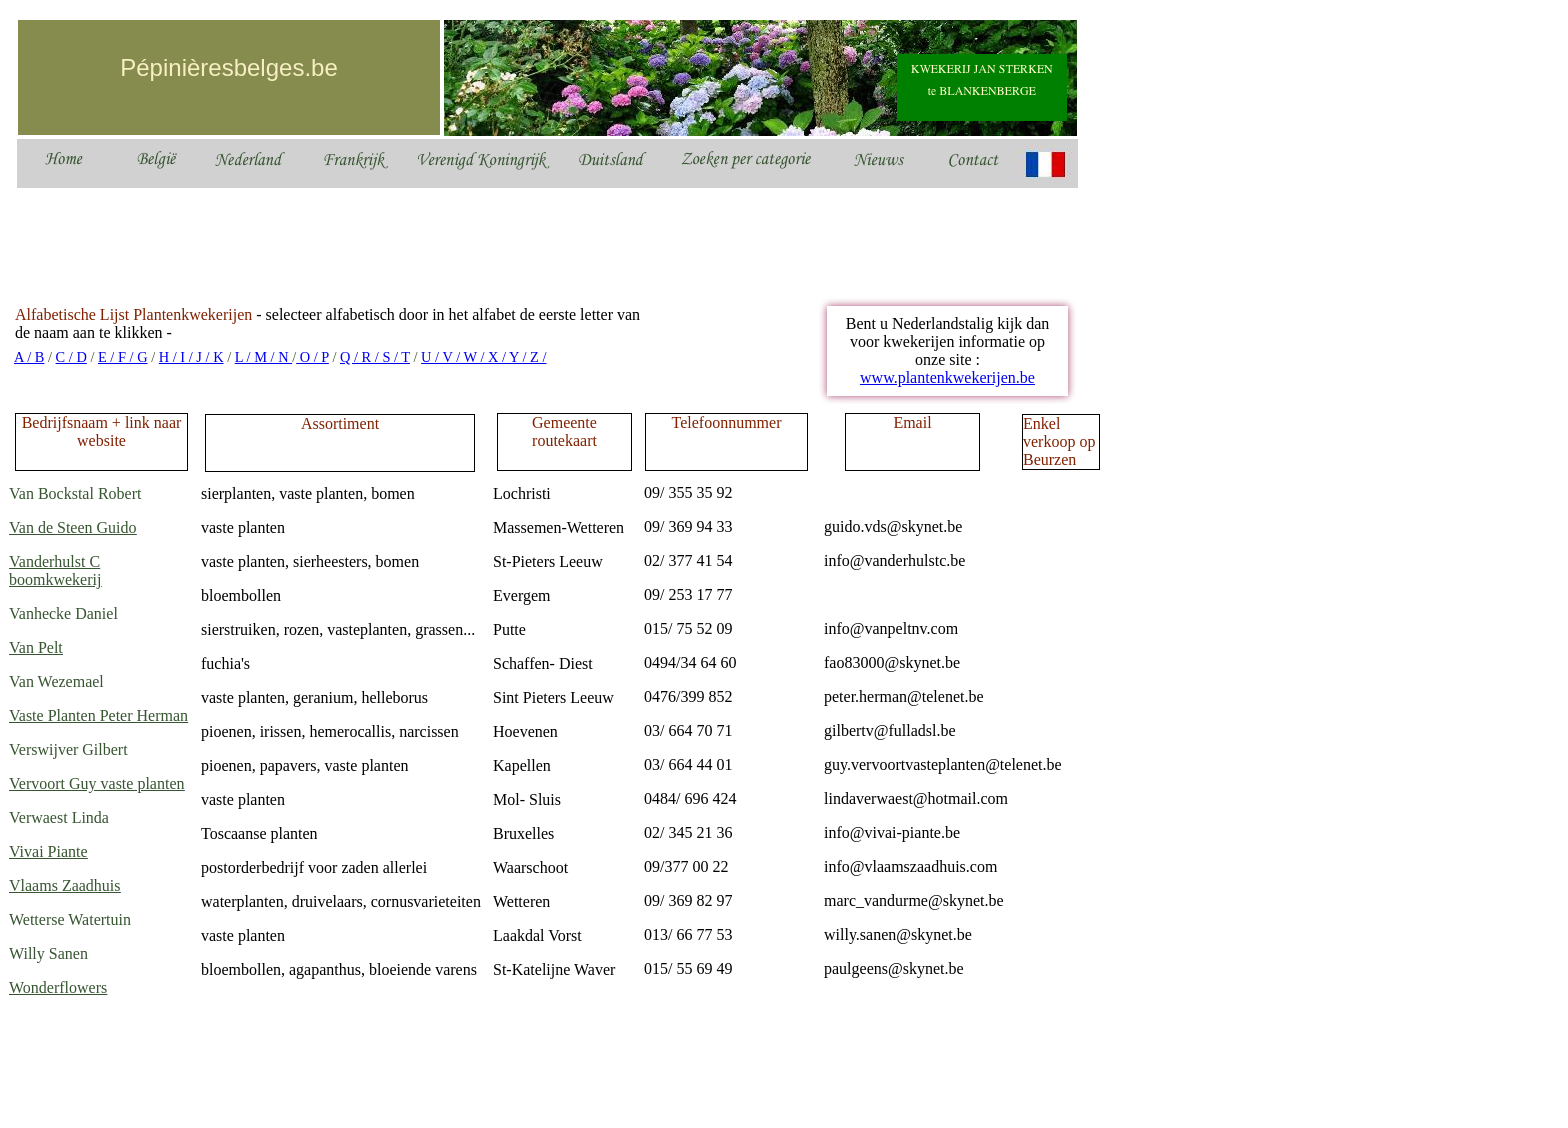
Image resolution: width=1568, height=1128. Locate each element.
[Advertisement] (379, 242)
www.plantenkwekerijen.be (947, 377)
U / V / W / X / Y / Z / (483, 357)
